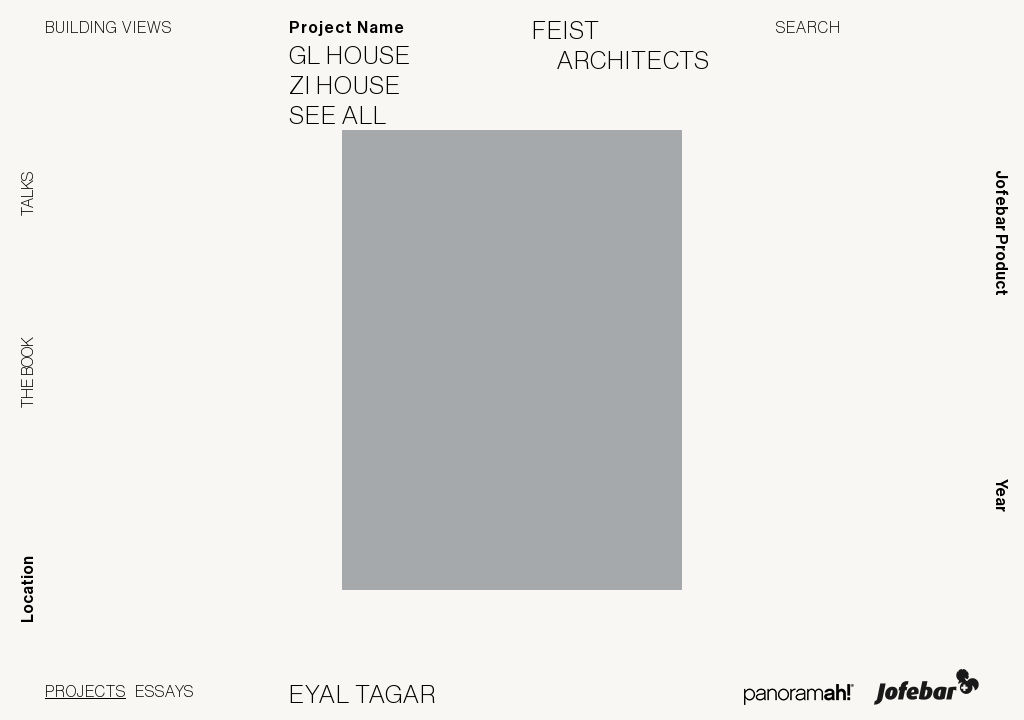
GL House (362, 55)
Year (1001, 495)
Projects (85, 691)
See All (350, 115)
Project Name (347, 27)
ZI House (357, 85)
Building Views (108, 27)
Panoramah (798, 694)
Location (27, 589)
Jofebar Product (1001, 233)
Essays (164, 691)
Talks (27, 194)
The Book (27, 372)
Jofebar (926, 687)
